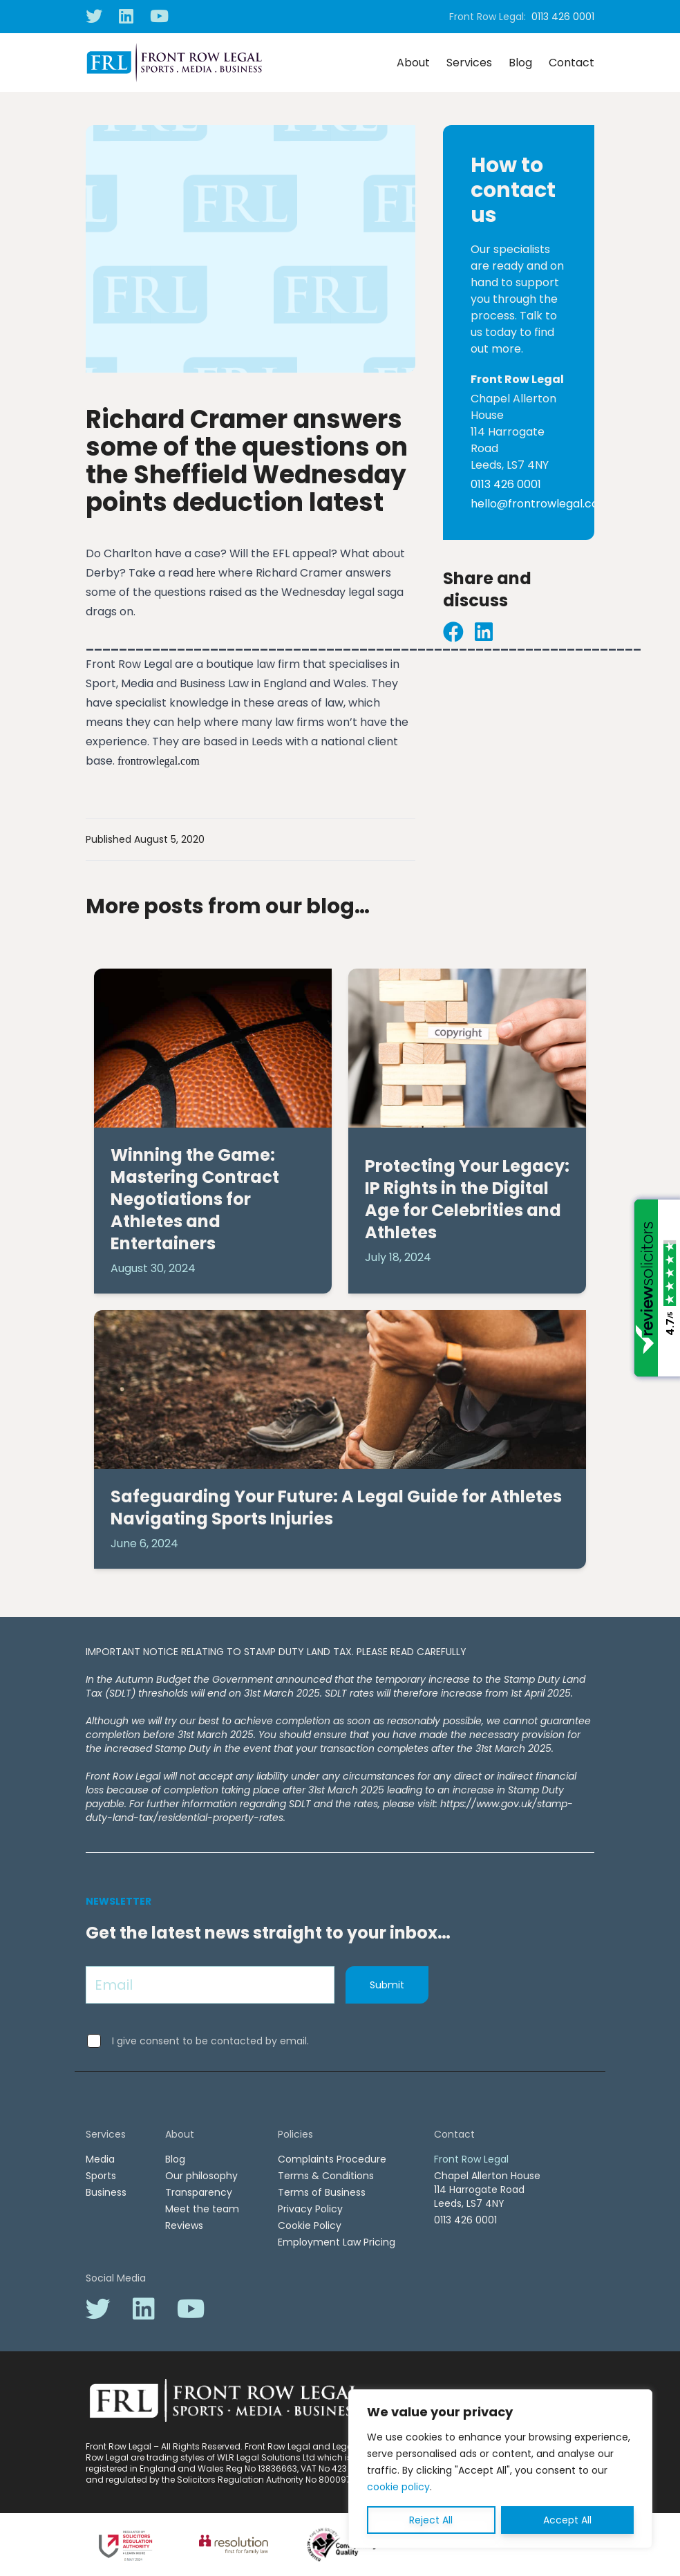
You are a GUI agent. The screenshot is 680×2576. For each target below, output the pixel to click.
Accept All (567, 2520)
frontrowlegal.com (158, 761)
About (413, 63)
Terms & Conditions (326, 2176)
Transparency (198, 2192)
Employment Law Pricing (336, 2242)
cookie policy (398, 2487)
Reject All (431, 2520)
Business (106, 2192)
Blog (520, 63)
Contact (571, 63)
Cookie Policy (309, 2225)
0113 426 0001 (562, 17)
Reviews (184, 2225)
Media (100, 2159)
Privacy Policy (310, 2209)
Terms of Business (322, 2192)
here (206, 573)
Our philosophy (201, 2176)
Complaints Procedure (332, 2159)
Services (469, 63)
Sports (101, 2176)
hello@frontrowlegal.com (540, 504)
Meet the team (202, 2209)
